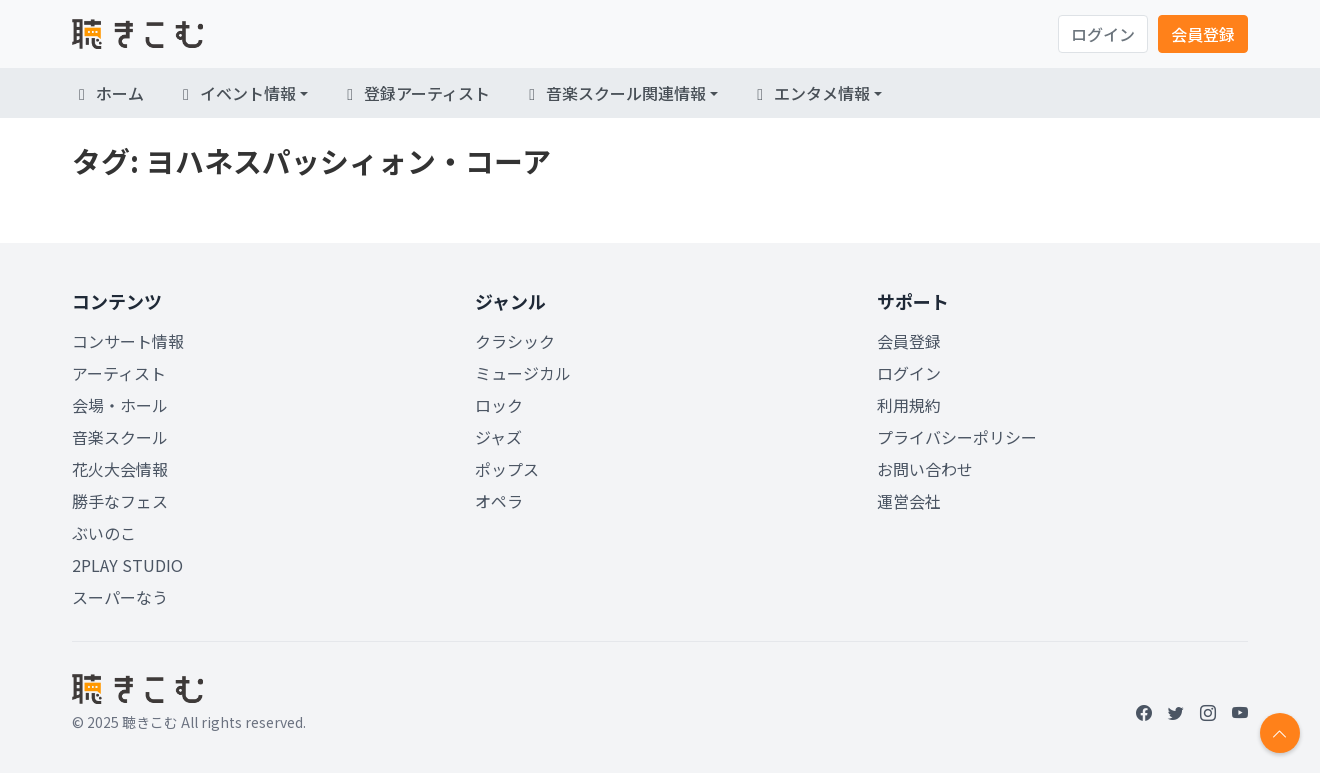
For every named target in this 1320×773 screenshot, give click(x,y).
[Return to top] (1280, 733)
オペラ (499, 501)
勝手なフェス (120, 501)
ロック (499, 405)
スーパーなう (120, 597)
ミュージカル (523, 373)
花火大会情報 (120, 469)
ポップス (507, 469)
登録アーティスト (415, 93)
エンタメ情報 (810, 93)
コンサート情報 (128, 341)
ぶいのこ (104, 533)
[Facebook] (1144, 712)
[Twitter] (1176, 712)
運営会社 (909, 501)
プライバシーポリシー (957, 437)
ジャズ (498, 437)
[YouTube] (1240, 712)
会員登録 (1203, 34)
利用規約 (909, 405)
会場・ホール (120, 405)
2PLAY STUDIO (127, 565)
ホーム (108, 93)
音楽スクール (120, 437)
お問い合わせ (925, 469)
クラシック (515, 341)
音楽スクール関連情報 (614, 93)
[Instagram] (1208, 712)
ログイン (1103, 34)
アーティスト (119, 373)
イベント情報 (236, 93)
